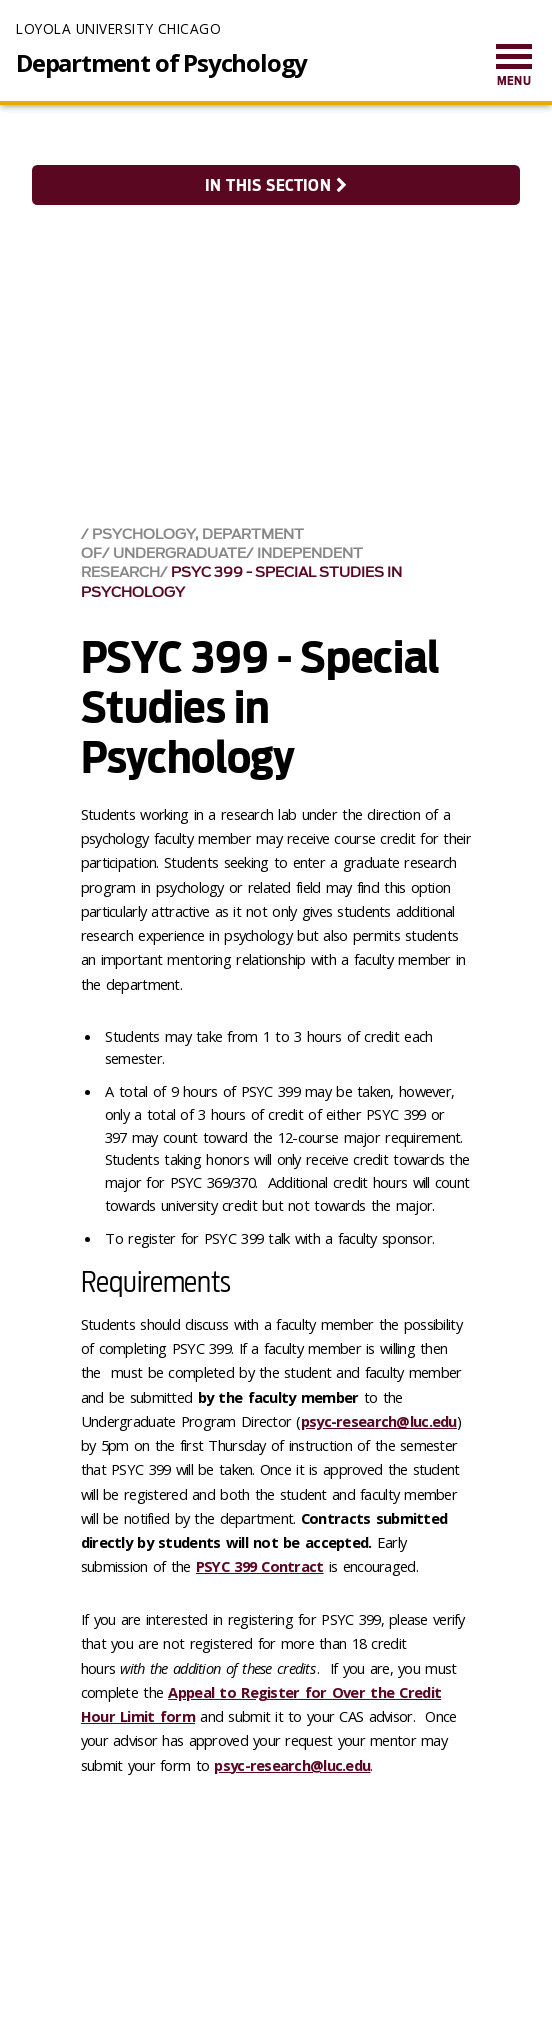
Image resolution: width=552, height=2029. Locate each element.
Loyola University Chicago (118, 28)
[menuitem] (514, 66)
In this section (276, 185)
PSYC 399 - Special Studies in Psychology (241, 582)
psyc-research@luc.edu (292, 1765)
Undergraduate (179, 553)
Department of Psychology (161, 63)
